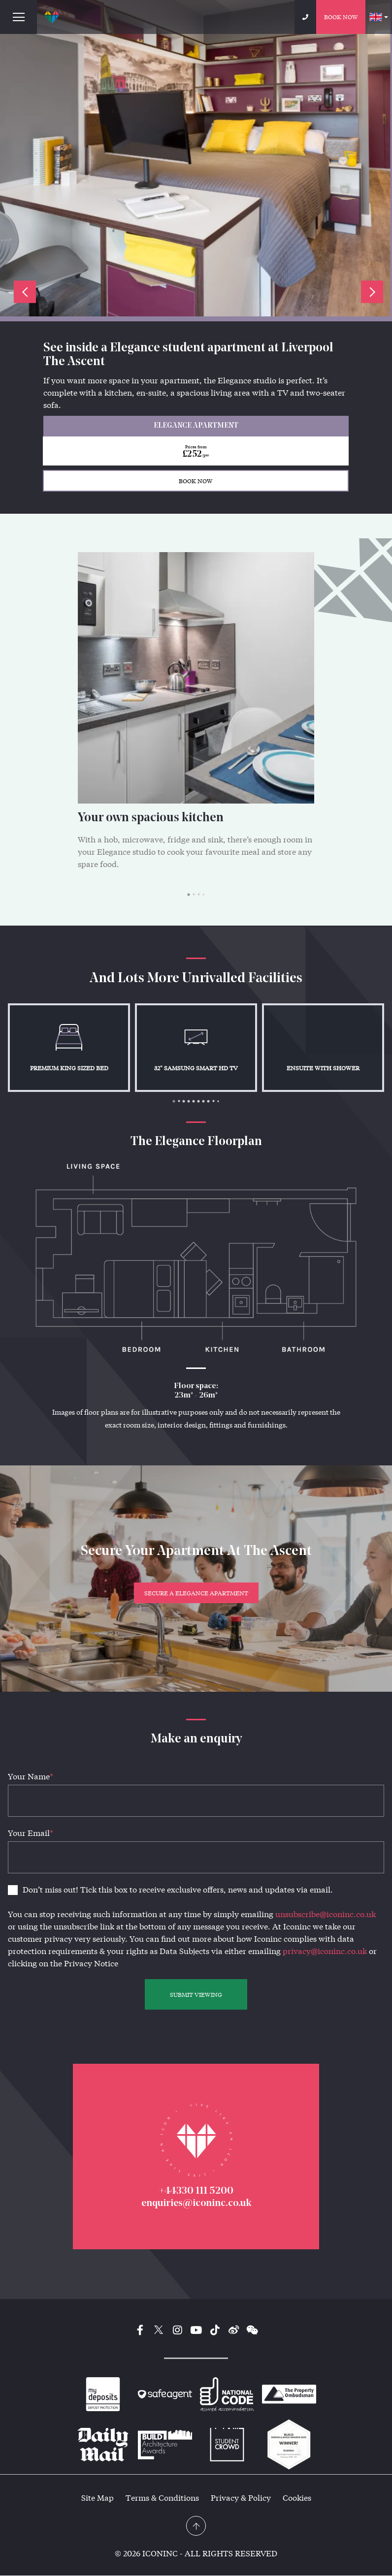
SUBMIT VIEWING (196, 1994)
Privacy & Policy (241, 2498)
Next (372, 291)
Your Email (30, 1833)
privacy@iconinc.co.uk (325, 1951)
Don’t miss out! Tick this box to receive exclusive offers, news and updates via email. (178, 1889)
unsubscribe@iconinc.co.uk (325, 1914)
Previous (25, 291)
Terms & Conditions (162, 2498)
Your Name (30, 1776)
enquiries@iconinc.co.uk (196, 2204)
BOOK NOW (196, 481)
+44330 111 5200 (196, 2192)
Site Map (97, 2498)
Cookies (297, 2498)
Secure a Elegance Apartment (196, 1593)
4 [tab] (203, 895)
